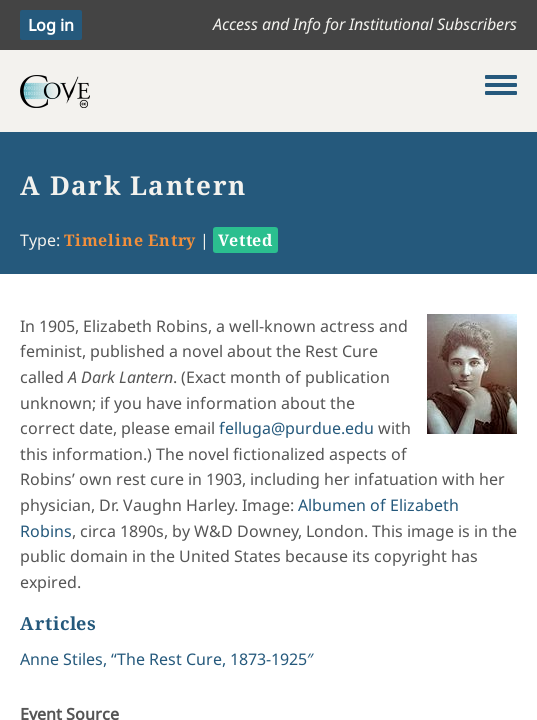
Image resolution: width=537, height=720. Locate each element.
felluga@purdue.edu (296, 428)
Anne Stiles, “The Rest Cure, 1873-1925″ (167, 659)
